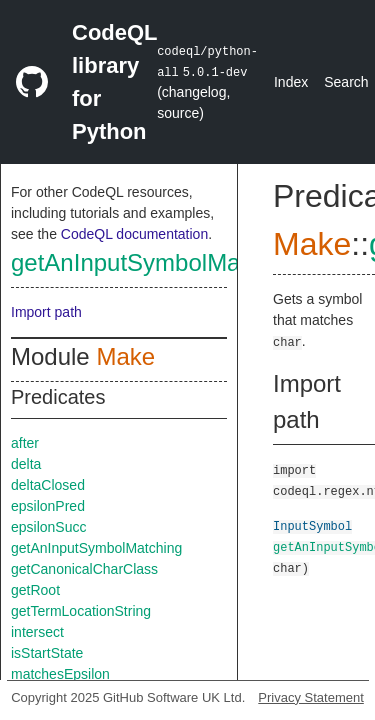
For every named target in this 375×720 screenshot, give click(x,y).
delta (26, 464)
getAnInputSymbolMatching (158, 262)
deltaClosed (48, 485)
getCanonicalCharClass (84, 569)
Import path (46, 312)
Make (125, 356)
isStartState (47, 653)
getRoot (35, 590)
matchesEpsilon (60, 674)
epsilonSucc (49, 527)
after (25, 443)
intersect (37, 632)
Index (291, 82)
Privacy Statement (311, 697)
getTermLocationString (81, 611)
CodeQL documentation (134, 234)
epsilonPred (48, 506)
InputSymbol (312, 525)
